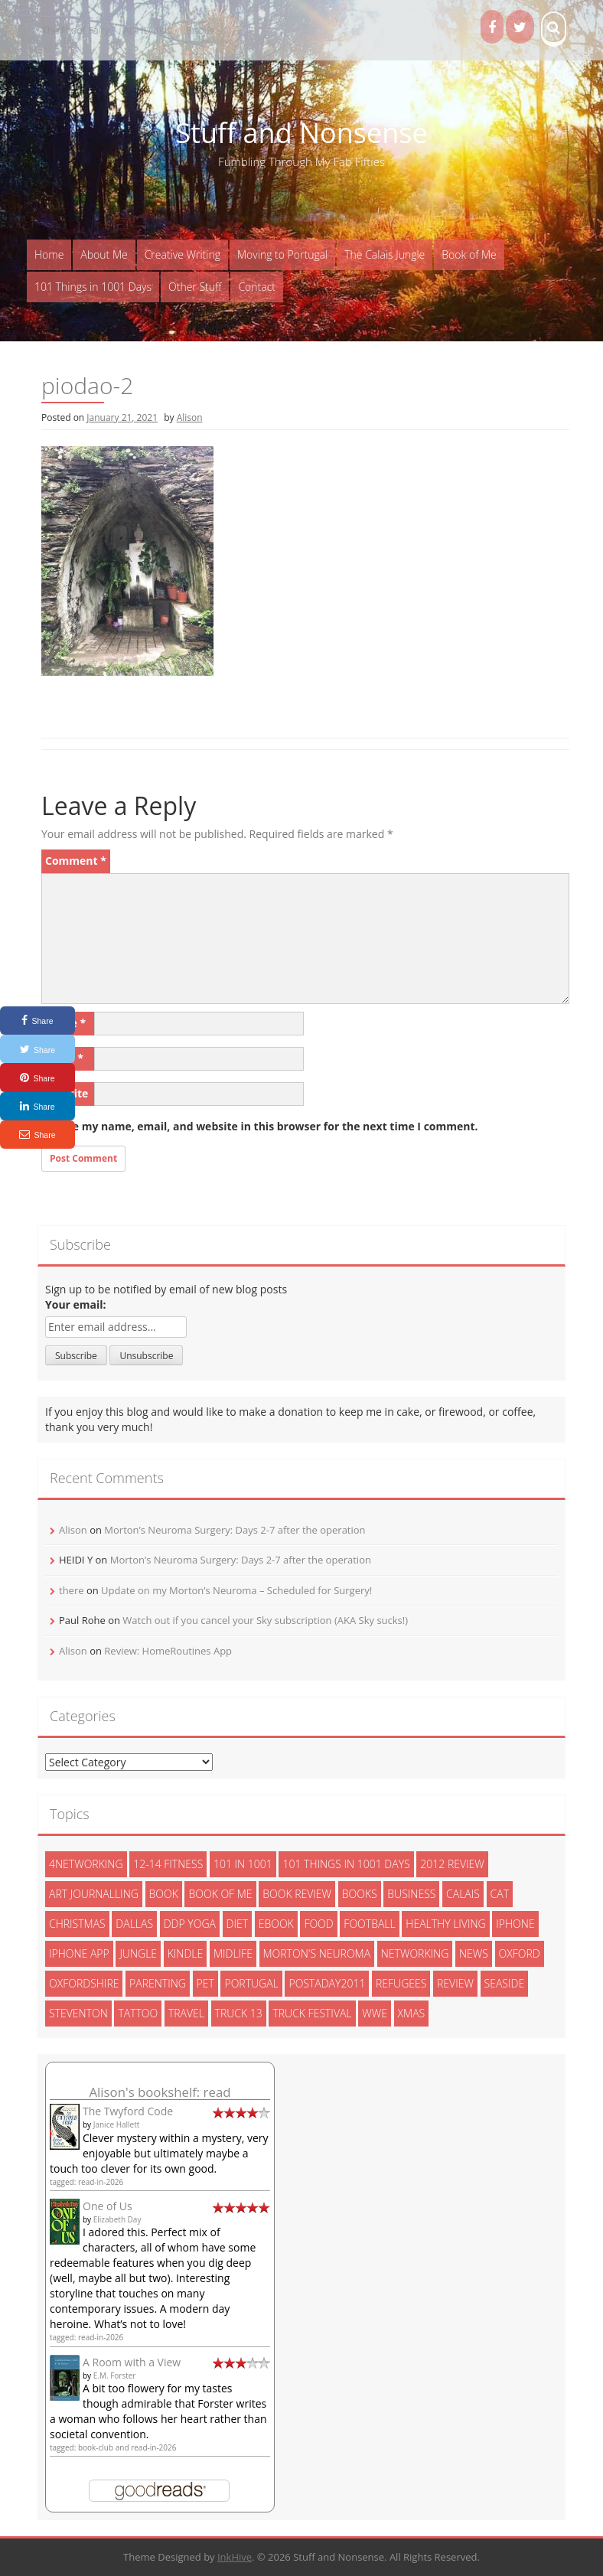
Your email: (75, 1304)
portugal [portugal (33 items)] (251, 1983)
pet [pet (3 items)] (205, 1983)
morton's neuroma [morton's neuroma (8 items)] (317, 1953)
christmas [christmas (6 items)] (77, 1923)
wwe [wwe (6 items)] (374, 2013)
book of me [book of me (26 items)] (220, 1893)
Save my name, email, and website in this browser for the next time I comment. (266, 1126)
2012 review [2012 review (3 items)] (452, 1864)
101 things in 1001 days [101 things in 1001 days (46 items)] (345, 1864)
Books (199, 30)
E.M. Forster (114, 2375)
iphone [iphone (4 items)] (515, 1923)
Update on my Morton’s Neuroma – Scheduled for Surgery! (236, 1590)
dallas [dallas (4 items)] (134, 1923)
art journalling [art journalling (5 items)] (94, 1893)
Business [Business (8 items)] (411, 1893)
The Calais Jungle (384, 254)
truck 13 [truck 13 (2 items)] (238, 2013)
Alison (190, 417)
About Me (103, 254)
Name (65, 1023)
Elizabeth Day (117, 2219)
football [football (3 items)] (369, 1923)
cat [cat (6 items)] (500, 1893)
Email (64, 1058)
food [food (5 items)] (318, 1923)
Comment (75, 860)
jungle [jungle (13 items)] (138, 1953)
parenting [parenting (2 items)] (157, 1983)
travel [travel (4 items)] (186, 2013)
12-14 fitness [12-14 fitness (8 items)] (168, 1864)
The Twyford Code (128, 2111)
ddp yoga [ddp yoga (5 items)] (190, 1923)
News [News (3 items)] (473, 1953)
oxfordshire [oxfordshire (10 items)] (84, 1983)
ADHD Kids (147, 30)
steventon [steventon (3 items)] (78, 2013)
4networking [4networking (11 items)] (86, 1864)
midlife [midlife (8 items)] (233, 1953)
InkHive (234, 2557)
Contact (256, 286)
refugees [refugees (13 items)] (401, 1983)
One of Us (107, 2206)
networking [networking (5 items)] (415, 1953)
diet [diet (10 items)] (238, 1923)
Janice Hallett (116, 2124)
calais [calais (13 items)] (463, 1893)
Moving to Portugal (282, 254)
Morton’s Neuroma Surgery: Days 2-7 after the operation (234, 1530)
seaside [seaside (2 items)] (504, 1983)
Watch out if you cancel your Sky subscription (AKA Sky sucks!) (265, 1620)
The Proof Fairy (75, 30)
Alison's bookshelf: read (159, 2092)
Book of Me (469, 254)
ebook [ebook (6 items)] (276, 1923)
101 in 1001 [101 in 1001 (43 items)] (242, 1864)
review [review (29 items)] (455, 1983)
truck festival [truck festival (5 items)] (311, 2013)
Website (66, 1093)
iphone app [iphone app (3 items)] (79, 1953)
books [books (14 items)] (359, 1893)
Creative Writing (182, 254)
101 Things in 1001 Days (93, 286)
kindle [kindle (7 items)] (186, 1953)
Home (49, 254)
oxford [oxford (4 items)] (519, 1953)
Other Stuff (194, 286)
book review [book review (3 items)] (296, 1893)
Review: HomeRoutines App (168, 1651)
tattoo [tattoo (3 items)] (138, 2013)
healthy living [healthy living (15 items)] (445, 1923)
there (71, 1590)
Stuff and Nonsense (301, 133)
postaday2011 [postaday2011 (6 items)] (326, 1983)
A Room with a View (132, 2362)
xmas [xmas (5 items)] (411, 2013)
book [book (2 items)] (163, 1893)
